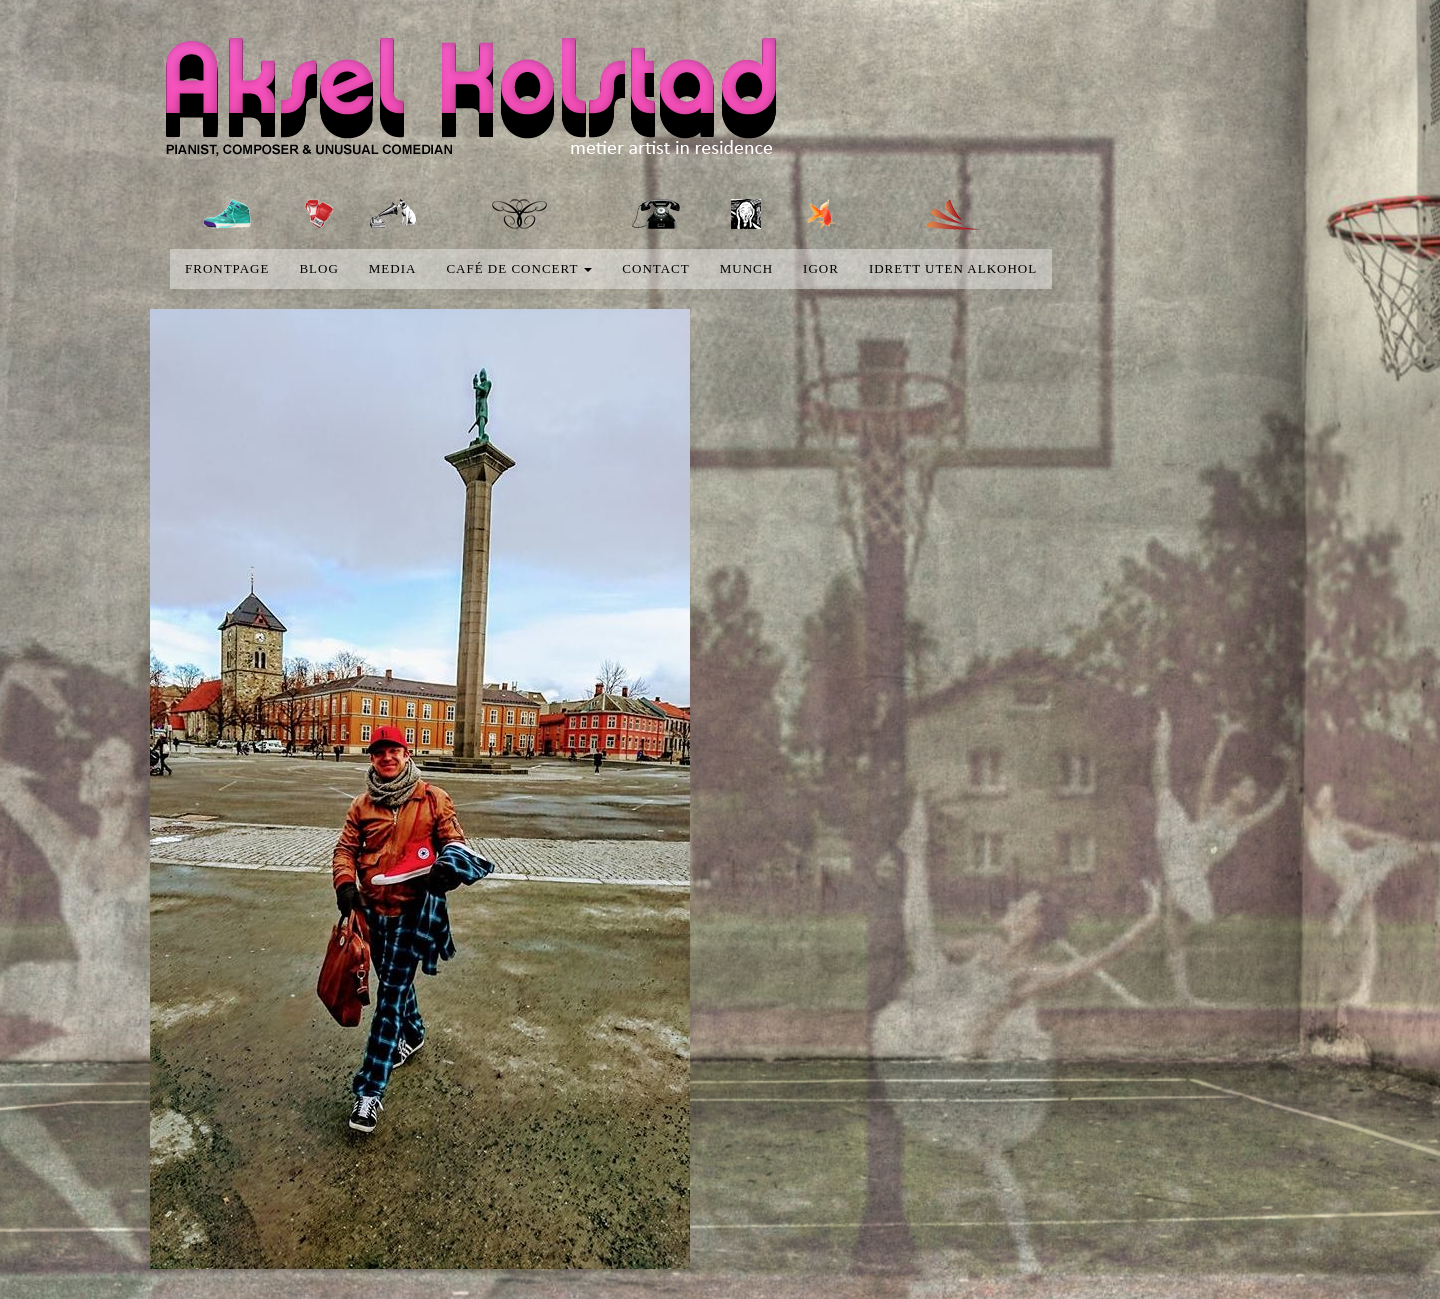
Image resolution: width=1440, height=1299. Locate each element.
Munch (746, 268)
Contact (655, 268)
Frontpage (227, 268)
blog (318, 268)
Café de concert (519, 268)
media (393, 268)
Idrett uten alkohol (953, 268)
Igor (821, 268)
